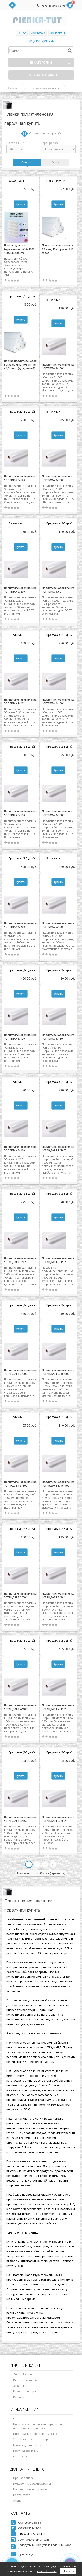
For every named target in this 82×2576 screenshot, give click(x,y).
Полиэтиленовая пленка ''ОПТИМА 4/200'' (20, 925)
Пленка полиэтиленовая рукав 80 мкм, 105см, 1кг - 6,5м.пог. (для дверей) (20, 364)
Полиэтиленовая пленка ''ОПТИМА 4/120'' (20, 813)
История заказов (25, 2380)
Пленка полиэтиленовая (44, 88)
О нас (21, 33)
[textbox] (41, 50)
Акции (17, 2500)
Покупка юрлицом (41, 40)
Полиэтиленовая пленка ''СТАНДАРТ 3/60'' (20, 1595)
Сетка (55, 162)
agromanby (25, 2554)
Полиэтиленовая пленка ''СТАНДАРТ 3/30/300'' (58, 1372)
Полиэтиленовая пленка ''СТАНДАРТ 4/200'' (58, 1819)
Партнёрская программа (30, 2489)
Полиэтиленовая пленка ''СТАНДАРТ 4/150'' (20, 1819)
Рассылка (19, 2397)
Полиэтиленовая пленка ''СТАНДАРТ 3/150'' (58, 1260)
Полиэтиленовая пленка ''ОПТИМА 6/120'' (20, 1037)
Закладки (19, 2386)
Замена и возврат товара (31, 2439)
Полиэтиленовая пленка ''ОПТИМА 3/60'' (58, 590)
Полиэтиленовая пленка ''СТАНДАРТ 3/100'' (58, 1148)
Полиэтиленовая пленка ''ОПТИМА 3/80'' (20, 701)
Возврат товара (24, 2391)
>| (53, 1864)
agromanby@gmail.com (33, 2540)
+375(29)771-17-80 (29, 2528)
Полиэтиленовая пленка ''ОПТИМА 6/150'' (58, 1037)
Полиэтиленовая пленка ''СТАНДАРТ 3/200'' (20, 1372)
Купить (20, 204)
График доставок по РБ (29, 2445)
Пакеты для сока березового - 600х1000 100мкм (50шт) (19, 249)
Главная (13, 88)
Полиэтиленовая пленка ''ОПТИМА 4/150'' (58, 813)
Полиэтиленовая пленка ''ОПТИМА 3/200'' (20, 590)
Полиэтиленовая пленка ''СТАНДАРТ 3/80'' (58, 1595)
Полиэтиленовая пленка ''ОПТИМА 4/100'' (58, 701)
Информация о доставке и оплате (36, 2434)
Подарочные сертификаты (32, 2483)
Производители (24, 2478)
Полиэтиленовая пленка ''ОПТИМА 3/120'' (20, 478)
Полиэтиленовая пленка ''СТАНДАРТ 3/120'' (20, 1260)
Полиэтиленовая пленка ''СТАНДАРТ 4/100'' (20, 1707)
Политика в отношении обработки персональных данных (37, 2426)
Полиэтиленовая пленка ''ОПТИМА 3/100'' (58, 366)
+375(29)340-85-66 (53, 5)
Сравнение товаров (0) (45, 133)
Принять (68, 2571)
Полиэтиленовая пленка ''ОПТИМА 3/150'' (58, 478)
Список (26, 162)
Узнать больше (46, 2571)
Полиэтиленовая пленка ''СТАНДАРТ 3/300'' (20, 1483)
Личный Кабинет (25, 2374)
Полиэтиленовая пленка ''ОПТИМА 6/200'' (20, 1148)
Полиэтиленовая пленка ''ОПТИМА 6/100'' (58, 925)
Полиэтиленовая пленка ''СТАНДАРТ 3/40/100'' (58, 1483)
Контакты (57, 33)
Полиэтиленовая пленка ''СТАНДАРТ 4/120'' (58, 1707)
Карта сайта (21, 2495)
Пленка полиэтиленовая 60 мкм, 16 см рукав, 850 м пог (58, 249)
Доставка (38, 33)
